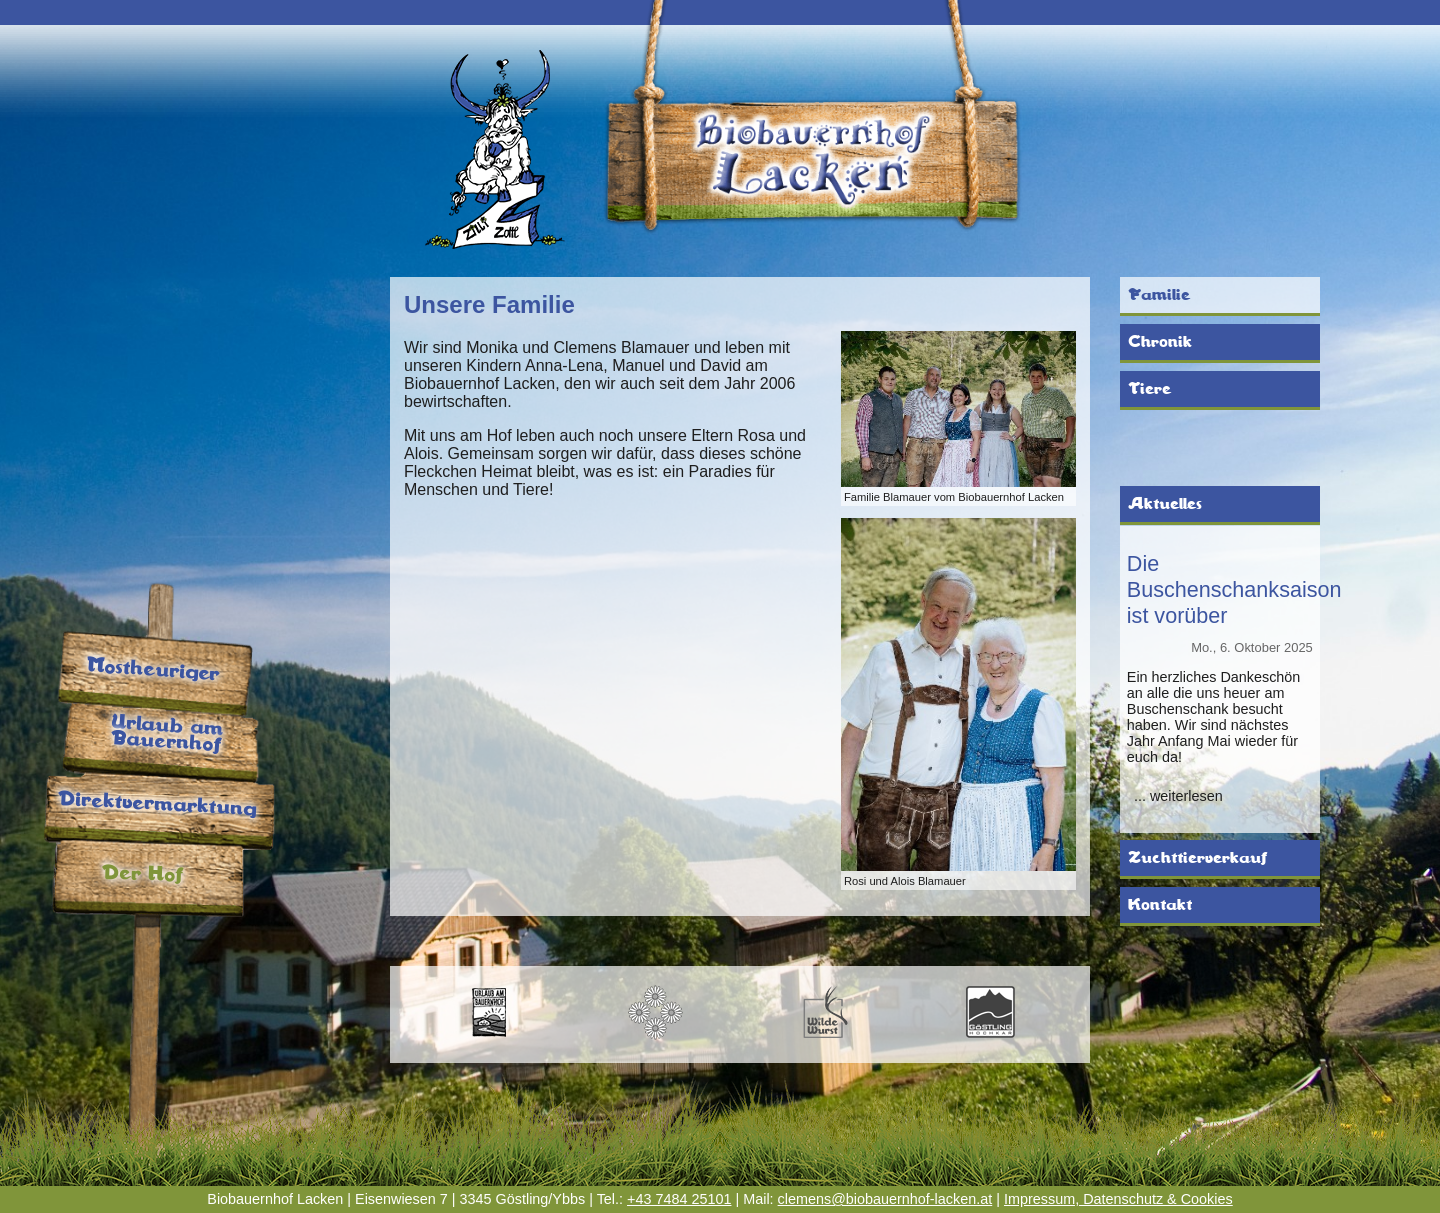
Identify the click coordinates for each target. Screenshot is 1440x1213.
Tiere (1149, 389)
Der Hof (142, 874)
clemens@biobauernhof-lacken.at (885, 1199)
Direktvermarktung (157, 804)
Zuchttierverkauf (1197, 858)
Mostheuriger (152, 669)
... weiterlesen (1178, 796)
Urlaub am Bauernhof (167, 735)
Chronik (1160, 342)
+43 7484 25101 (679, 1199)
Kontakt (1160, 905)
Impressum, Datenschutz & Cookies (1118, 1199)
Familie (1159, 295)
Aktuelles (1165, 504)
